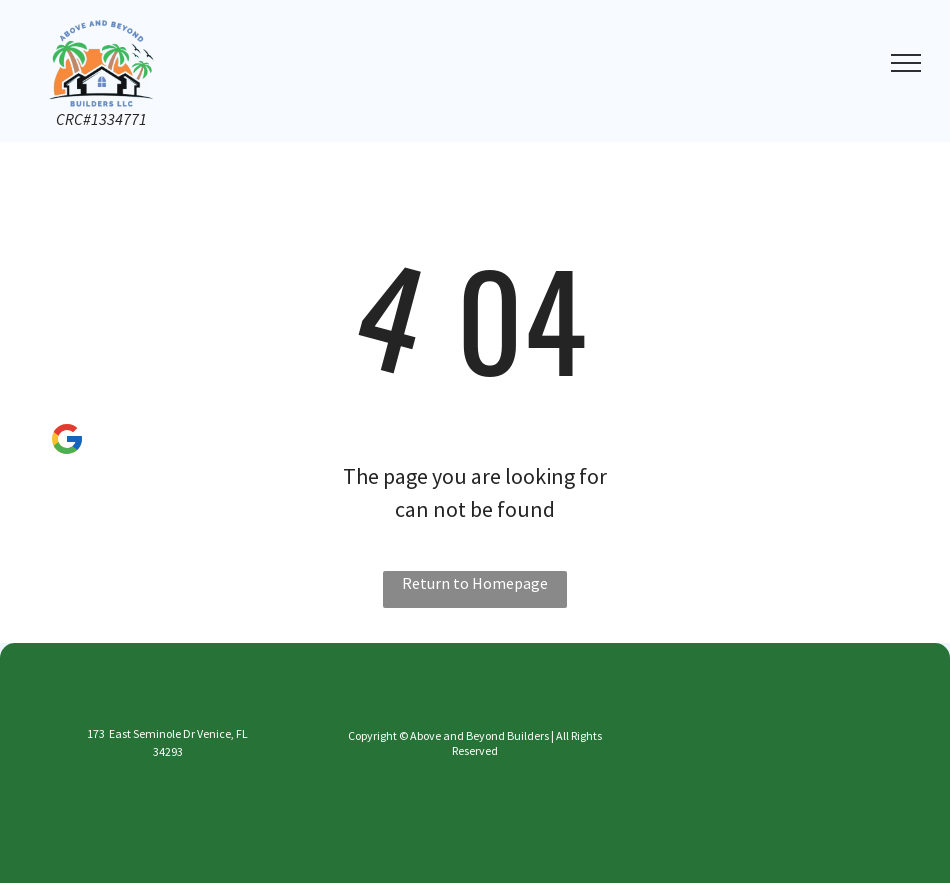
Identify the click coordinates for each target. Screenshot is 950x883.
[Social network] (66, 442)
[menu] (906, 63)
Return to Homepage (475, 583)
